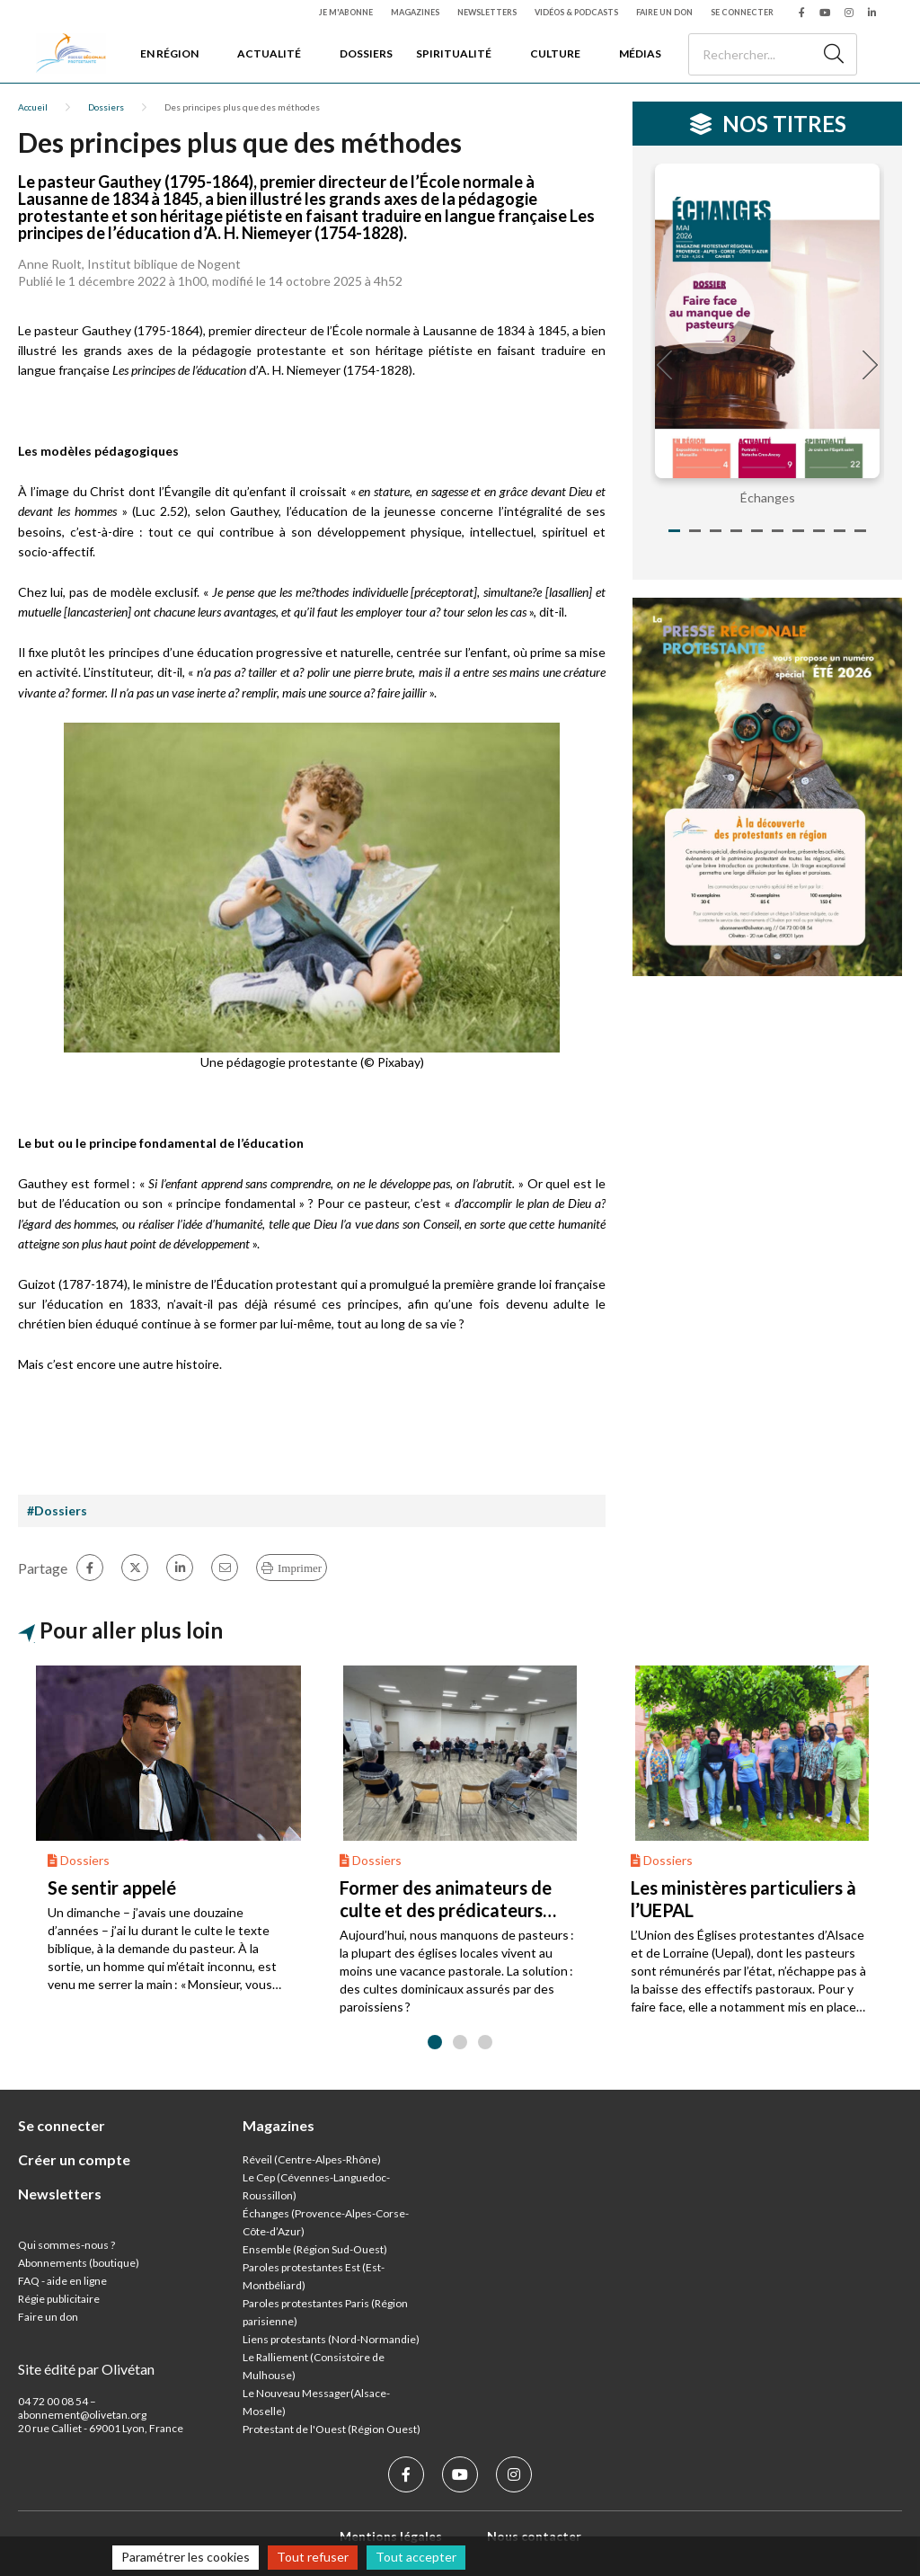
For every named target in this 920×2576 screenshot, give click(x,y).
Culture (555, 53)
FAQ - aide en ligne (62, 2280)
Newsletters (487, 12)
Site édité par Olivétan (86, 2368)
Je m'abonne (346, 12)
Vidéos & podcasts (576, 12)
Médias (640, 53)
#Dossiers (57, 1510)
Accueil (33, 107)
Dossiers (366, 53)
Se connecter (742, 12)
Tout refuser (313, 2556)
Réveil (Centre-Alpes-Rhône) (312, 2159)
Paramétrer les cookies (185, 2556)
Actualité (269, 53)
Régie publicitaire (59, 2298)
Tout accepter (416, 2556)
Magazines (415, 12)
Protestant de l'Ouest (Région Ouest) (331, 2429)
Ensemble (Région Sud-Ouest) (315, 2249)
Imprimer (300, 1568)
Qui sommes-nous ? (66, 2245)
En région (169, 53)
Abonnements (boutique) (78, 2263)
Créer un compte (74, 2159)
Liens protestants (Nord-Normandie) (331, 2339)
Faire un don (664, 12)
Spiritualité (453, 53)
